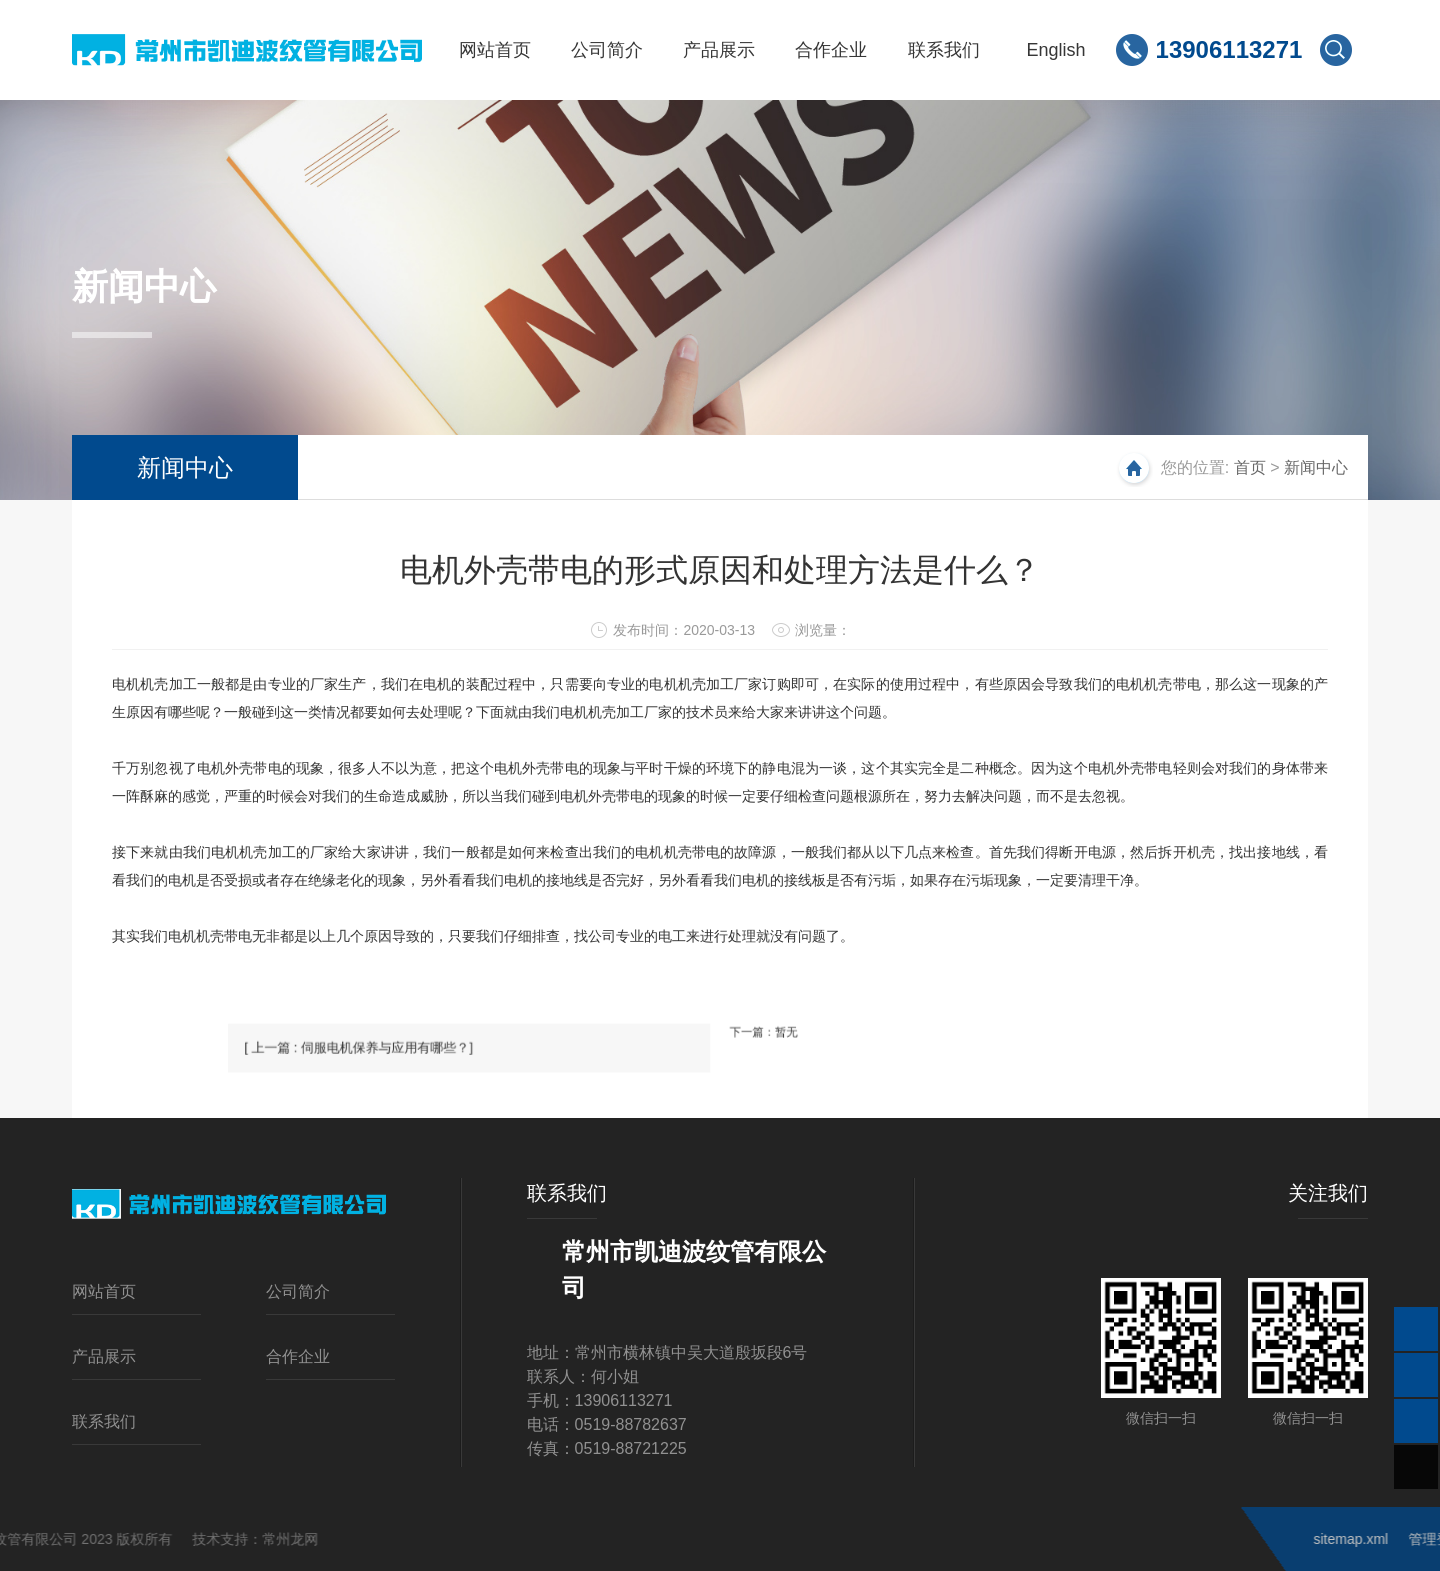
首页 (1250, 467)
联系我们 (104, 1421)
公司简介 (298, 1291)
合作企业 (298, 1356)
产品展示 (104, 1356)
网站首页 (104, 1291)
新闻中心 (185, 467)
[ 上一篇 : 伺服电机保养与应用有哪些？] (506, 1069)
